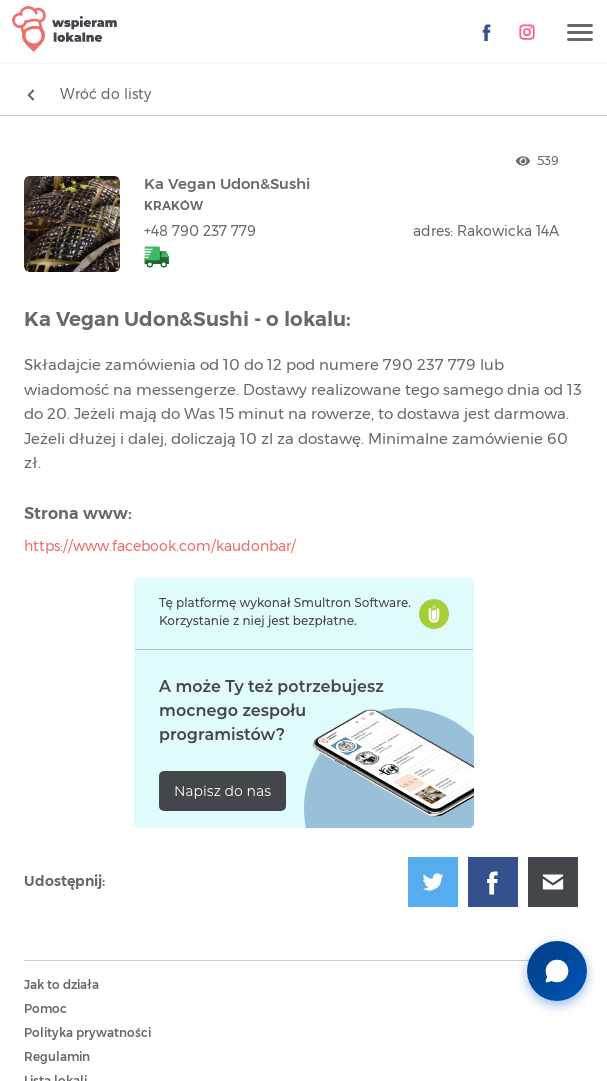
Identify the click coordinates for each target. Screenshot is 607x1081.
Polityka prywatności (87, 1033)
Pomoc (45, 1009)
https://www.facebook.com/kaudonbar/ (160, 547)
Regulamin (57, 1057)
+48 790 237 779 (200, 232)
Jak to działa (61, 985)
